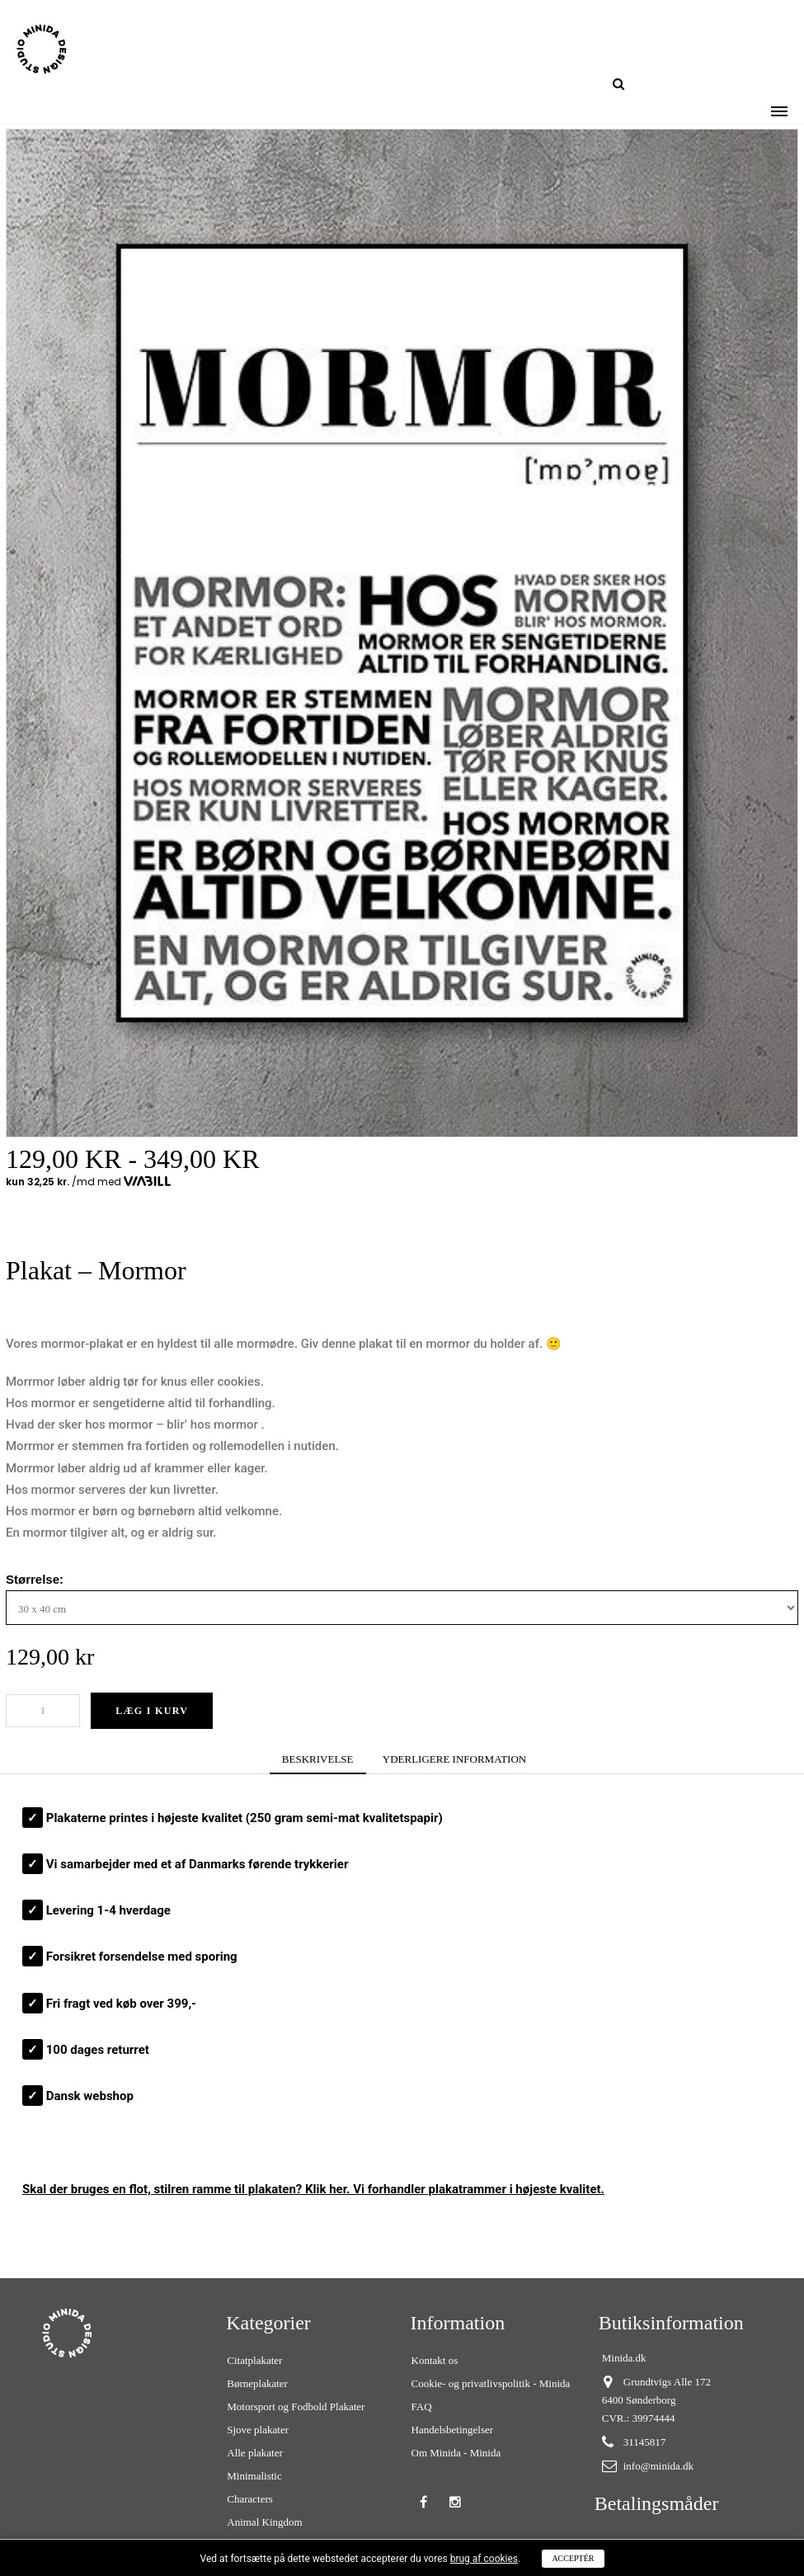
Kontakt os (434, 2360)
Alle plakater (255, 2452)
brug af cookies (484, 2558)
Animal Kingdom (264, 2522)
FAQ (421, 2406)
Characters (250, 2499)
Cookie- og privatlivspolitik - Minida (491, 2383)
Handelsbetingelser (452, 2429)
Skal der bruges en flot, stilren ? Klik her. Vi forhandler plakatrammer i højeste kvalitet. (313, 2189)
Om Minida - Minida (456, 2452)
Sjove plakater (258, 2429)
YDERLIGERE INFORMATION (454, 1759)
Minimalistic (254, 2476)
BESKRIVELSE (318, 1759)
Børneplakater (257, 2383)
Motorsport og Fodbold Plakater (295, 2406)
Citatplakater (254, 2360)
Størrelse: (36, 1579)
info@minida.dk (658, 2466)
